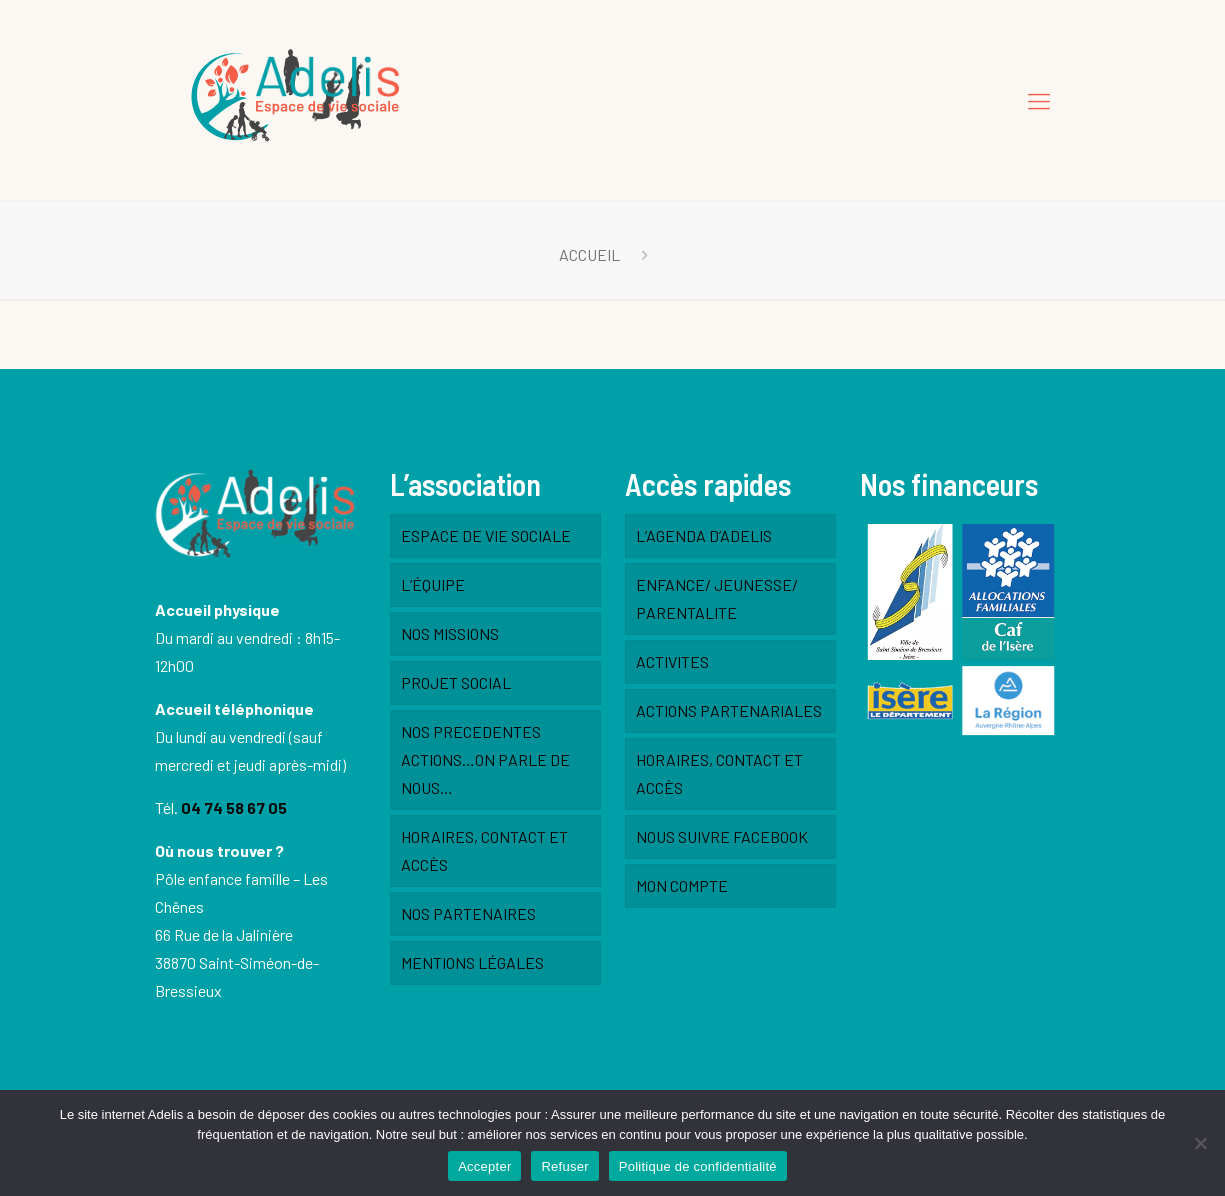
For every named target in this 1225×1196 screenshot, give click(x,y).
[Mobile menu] (1039, 100)
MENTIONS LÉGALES (472, 962)
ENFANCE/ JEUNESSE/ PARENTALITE (717, 598)
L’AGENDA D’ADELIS (704, 535)
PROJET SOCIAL (456, 682)
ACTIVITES (672, 661)
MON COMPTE (682, 885)
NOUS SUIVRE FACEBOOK (722, 836)
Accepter (484, 1166)
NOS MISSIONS (450, 633)
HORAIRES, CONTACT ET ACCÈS (484, 850)
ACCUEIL (589, 254)
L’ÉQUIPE (433, 584)
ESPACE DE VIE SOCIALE (486, 535)
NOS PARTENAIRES (468, 913)
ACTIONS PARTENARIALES (729, 710)
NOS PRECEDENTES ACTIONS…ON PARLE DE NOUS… (485, 759)
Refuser (564, 1166)
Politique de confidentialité (698, 1166)
